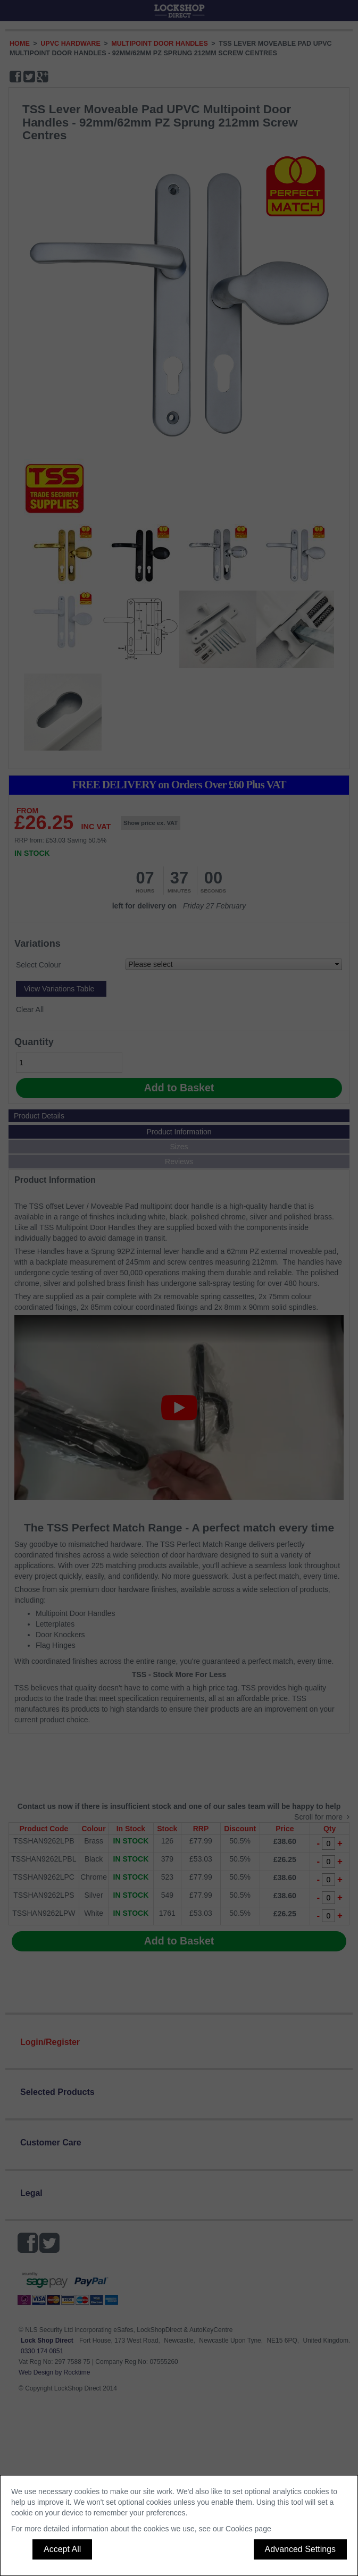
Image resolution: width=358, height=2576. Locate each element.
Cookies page (248, 2528)
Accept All (62, 2549)
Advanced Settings (300, 2549)
